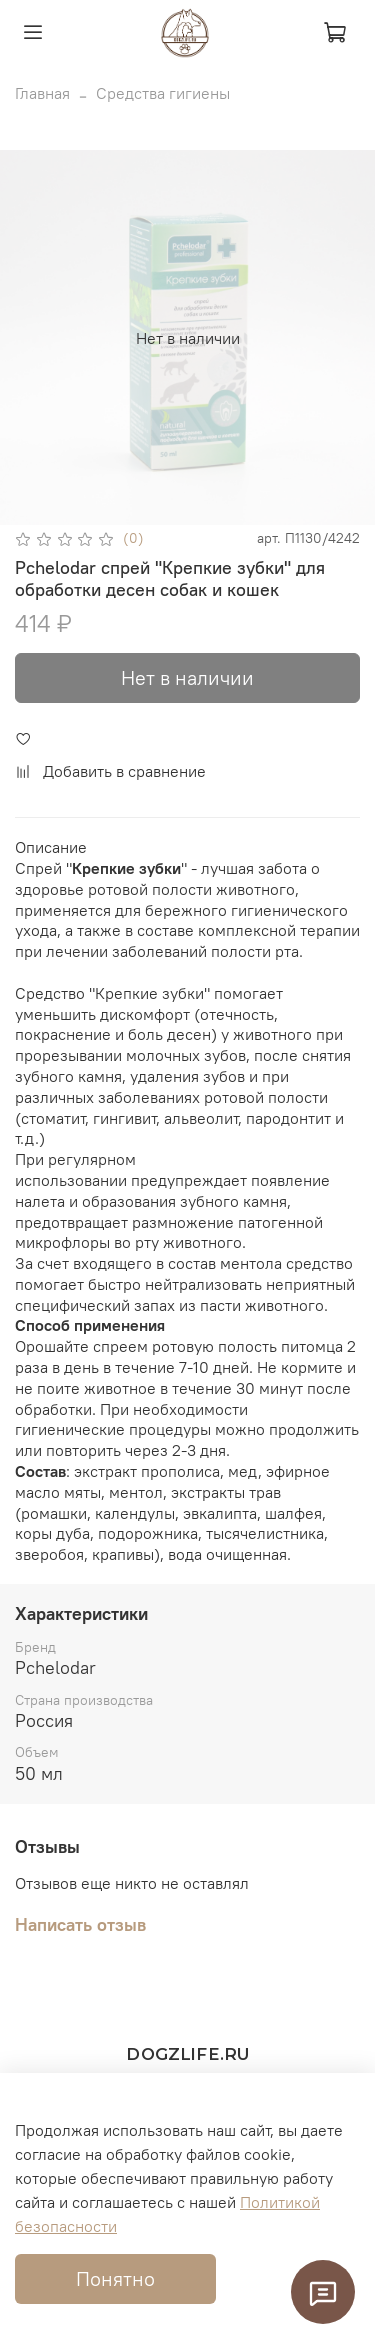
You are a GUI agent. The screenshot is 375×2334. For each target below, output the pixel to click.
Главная (42, 93)
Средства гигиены (163, 93)
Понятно (115, 2278)
